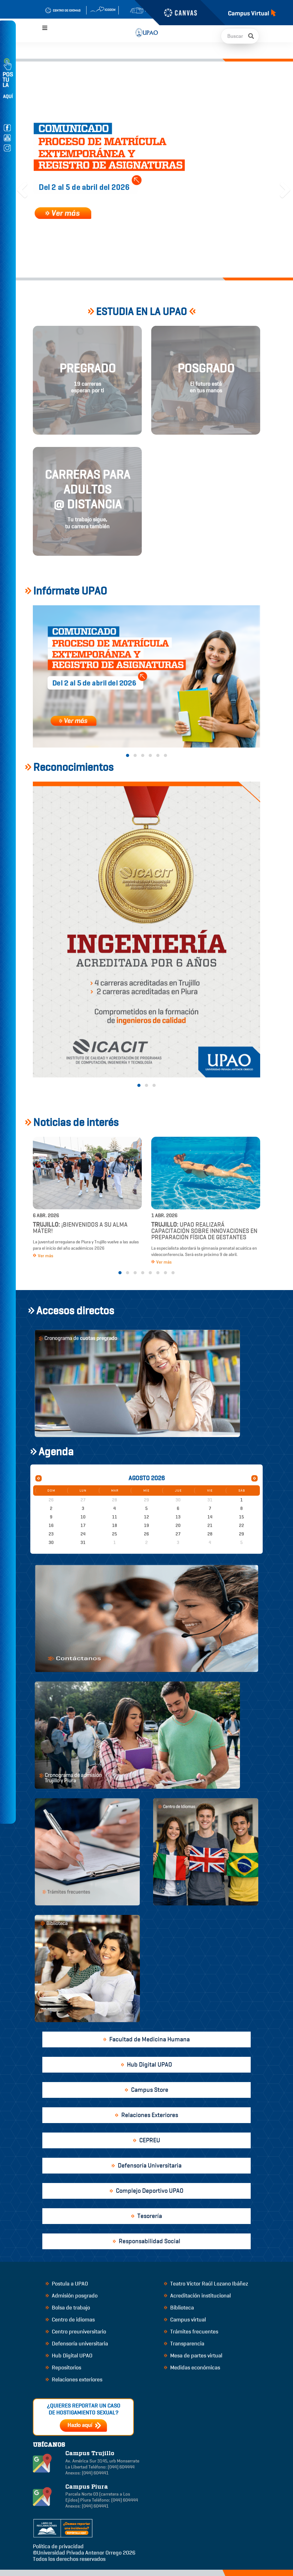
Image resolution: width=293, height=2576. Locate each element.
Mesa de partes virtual (193, 2355)
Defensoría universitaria (76, 2343)
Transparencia (184, 2343)
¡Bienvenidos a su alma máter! (80, 1228)
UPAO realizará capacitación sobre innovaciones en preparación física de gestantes (204, 1231)
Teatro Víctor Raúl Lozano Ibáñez (206, 2283)
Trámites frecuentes (191, 2331)
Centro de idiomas (70, 2319)
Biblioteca (179, 2307)
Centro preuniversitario (75, 2331)
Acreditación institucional (197, 2295)
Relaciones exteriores (73, 2379)
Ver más (43, 1256)
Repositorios (63, 2367)
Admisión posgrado (71, 2295)
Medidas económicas (192, 2367)
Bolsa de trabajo (67, 2307)
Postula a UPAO (66, 2283)
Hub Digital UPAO (69, 2355)
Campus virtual (185, 2319)
